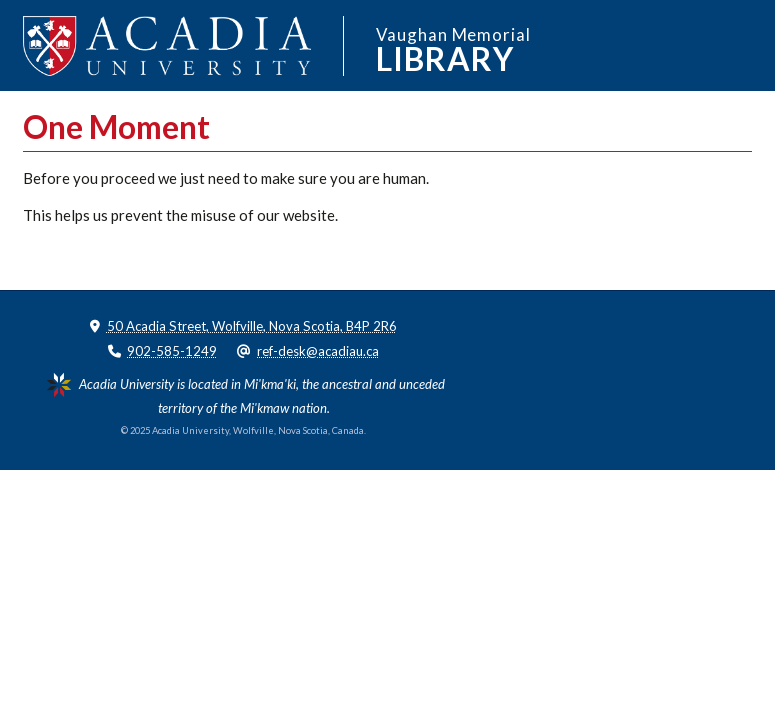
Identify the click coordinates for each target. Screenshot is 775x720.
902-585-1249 (172, 351)
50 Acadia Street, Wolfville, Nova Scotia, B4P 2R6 (252, 326)
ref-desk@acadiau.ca (318, 351)
